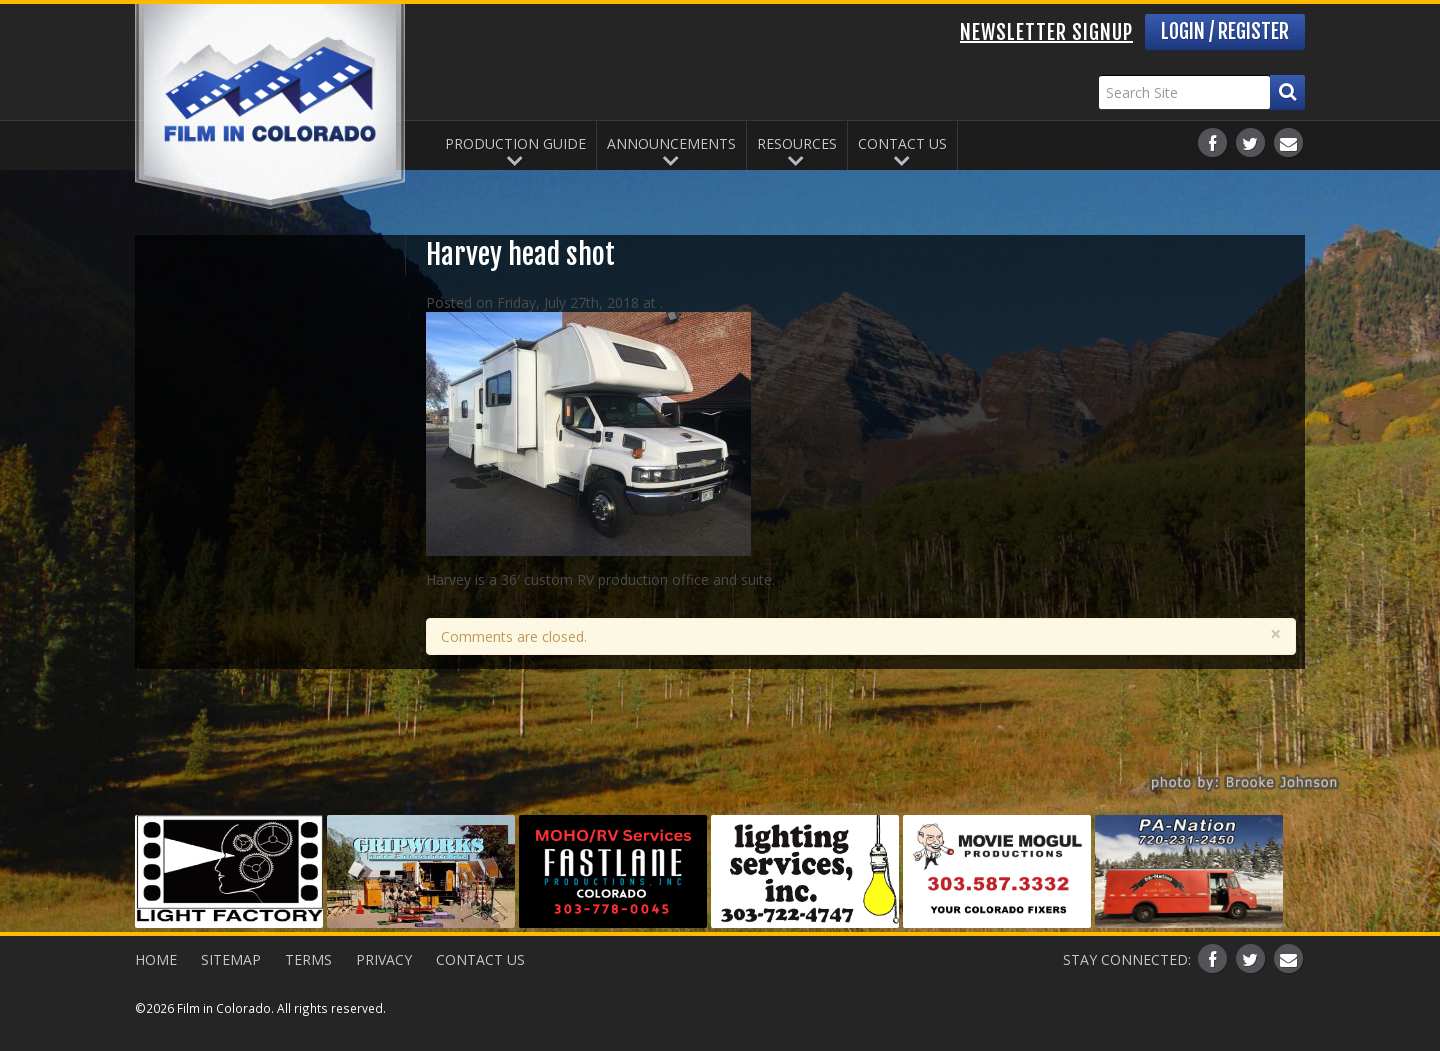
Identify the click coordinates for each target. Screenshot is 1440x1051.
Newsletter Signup (1046, 32)
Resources (797, 143)
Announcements (671, 143)
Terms (308, 959)
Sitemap (231, 959)
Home (156, 959)
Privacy (384, 959)
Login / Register (1225, 31)
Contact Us (902, 143)
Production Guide (515, 143)
